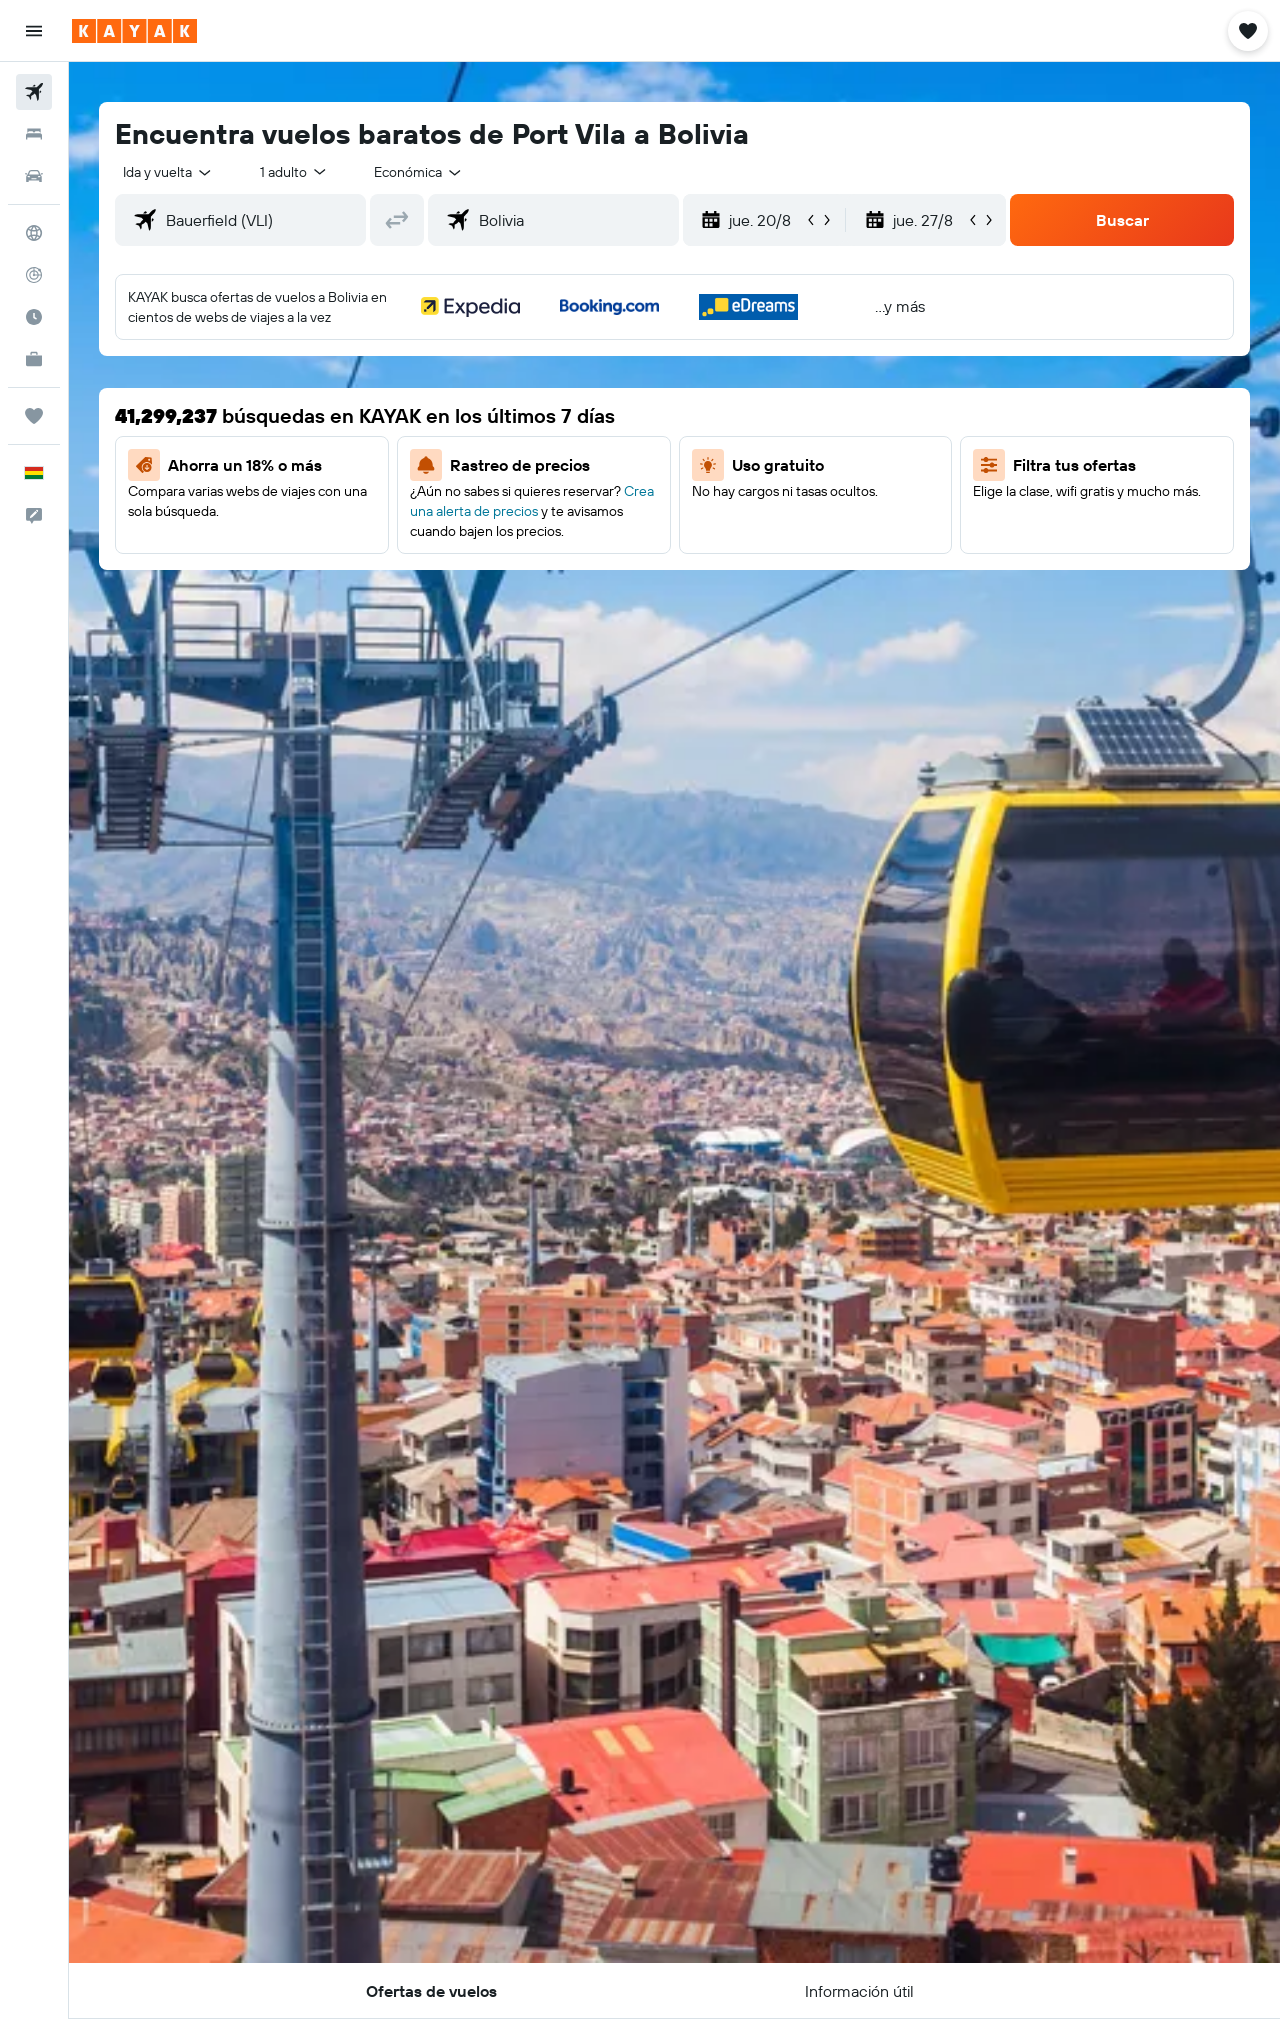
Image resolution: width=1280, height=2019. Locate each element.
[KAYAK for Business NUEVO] (34, 359)
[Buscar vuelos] (34, 92)
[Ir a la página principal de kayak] (134, 31)
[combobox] (168, 172)
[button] (34, 31)
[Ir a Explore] (34, 233)
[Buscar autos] (34, 176)
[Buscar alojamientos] (34, 134)
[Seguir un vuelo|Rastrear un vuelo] (34, 275)
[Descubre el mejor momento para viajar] (34, 317)
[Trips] (34, 416)
